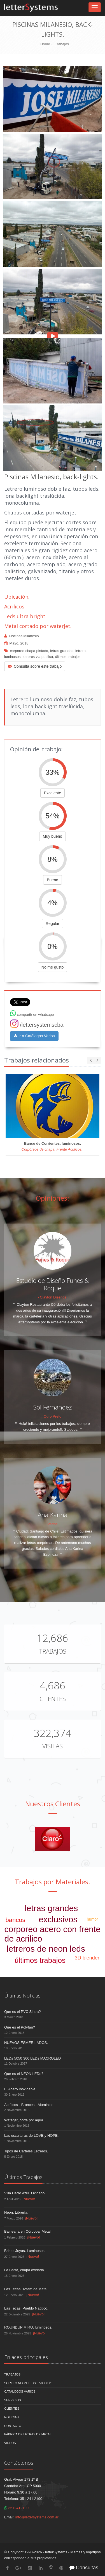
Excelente (52, 793)
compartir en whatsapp (32, 1014)
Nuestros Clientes (52, 1803)
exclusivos (58, 1919)
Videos (10, 2443)
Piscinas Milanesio (24, 636)
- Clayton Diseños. (52, 1297)
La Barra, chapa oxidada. (24, 2270)
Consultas (83, 2567)
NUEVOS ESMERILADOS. (26, 2043)
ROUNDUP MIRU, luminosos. (28, 2327)
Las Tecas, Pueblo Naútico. (26, 2308)
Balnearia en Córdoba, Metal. (28, 2231)
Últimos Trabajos (23, 2177)
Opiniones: (52, 1198)
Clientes (52, 1698)
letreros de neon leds (46, 1948)
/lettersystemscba (37, 1025)
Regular (52, 923)
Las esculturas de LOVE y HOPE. (31, 2135)
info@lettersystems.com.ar (37, 2517)
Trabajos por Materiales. (52, 1881)
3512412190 (16, 2508)
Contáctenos (18, 2462)
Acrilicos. (14, 606)
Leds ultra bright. (25, 616)
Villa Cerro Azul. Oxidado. (25, 2193)
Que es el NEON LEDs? (23, 2074)
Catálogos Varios (19, 2391)
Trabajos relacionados (36, 1060)
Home (45, 44)
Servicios (12, 2400)
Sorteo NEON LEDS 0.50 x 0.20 (28, 2383)
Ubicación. (16, 596)
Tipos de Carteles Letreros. (26, 2151)
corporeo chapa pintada (29, 651)
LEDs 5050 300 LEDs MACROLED (32, 2058)
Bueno (52, 880)
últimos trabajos (67, 657)
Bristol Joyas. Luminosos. (24, 2251)
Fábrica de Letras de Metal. (28, 2434)
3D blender (87, 1958)
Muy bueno (52, 836)
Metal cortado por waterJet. (37, 626)
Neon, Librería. (16, 2212)
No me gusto (52, 967)
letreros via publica (38, 657)
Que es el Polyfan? (19, 2027)
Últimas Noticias (22, 1995)
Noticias (11, 2417)
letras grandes (61, 651)
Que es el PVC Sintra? (22, 2012)
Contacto (12, 2426)
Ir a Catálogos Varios (34, 1036)
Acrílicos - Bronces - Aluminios (28, 2105)
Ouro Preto (53, 1416)
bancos (15, 1919)
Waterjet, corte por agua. (24, 2120)
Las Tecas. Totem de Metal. (26, 2289)
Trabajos (62, 44)
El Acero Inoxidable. (20, 2089)
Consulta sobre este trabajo (35, 666)
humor (92, 1919)
